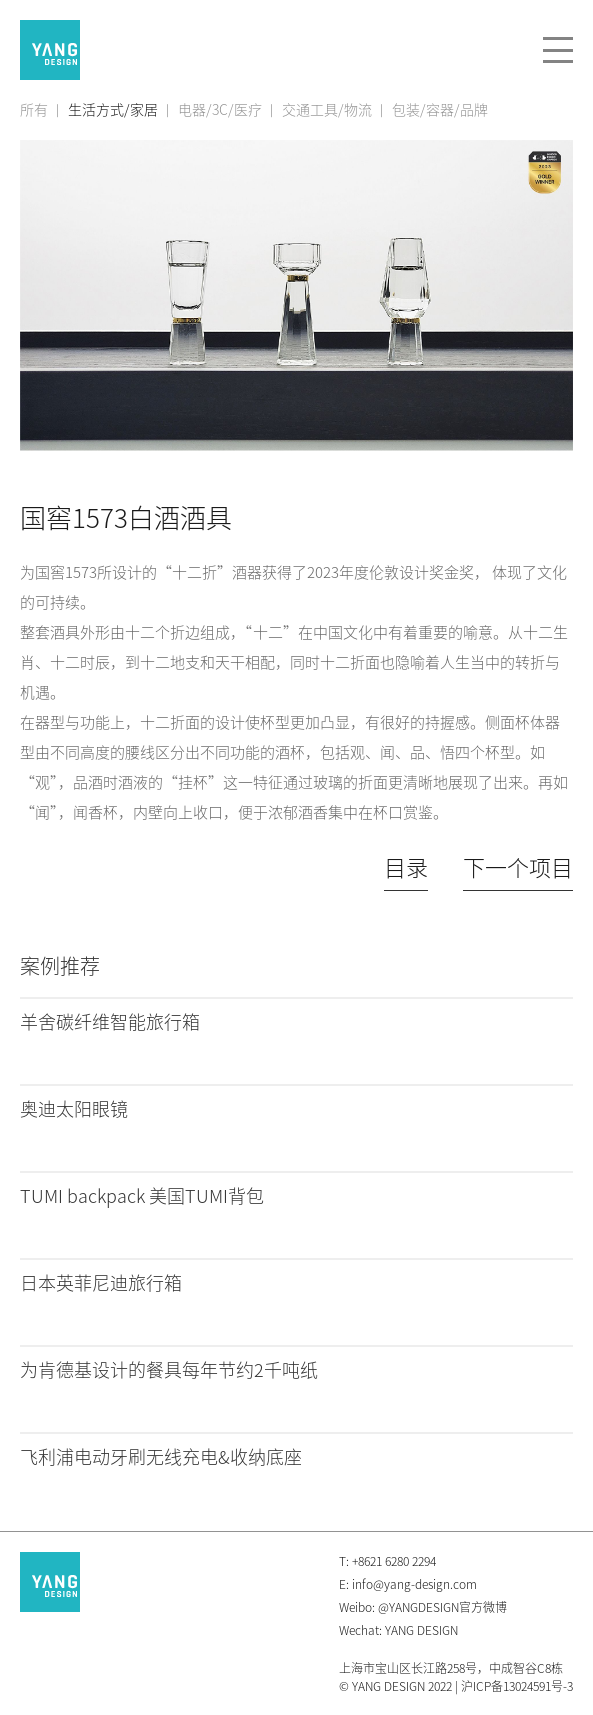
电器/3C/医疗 (220, 110)
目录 (406, 868)
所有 (34, 110)
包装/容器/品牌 (440, 110)
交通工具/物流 (327, 110)
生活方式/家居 (113, 110)
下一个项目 (518, 868)
